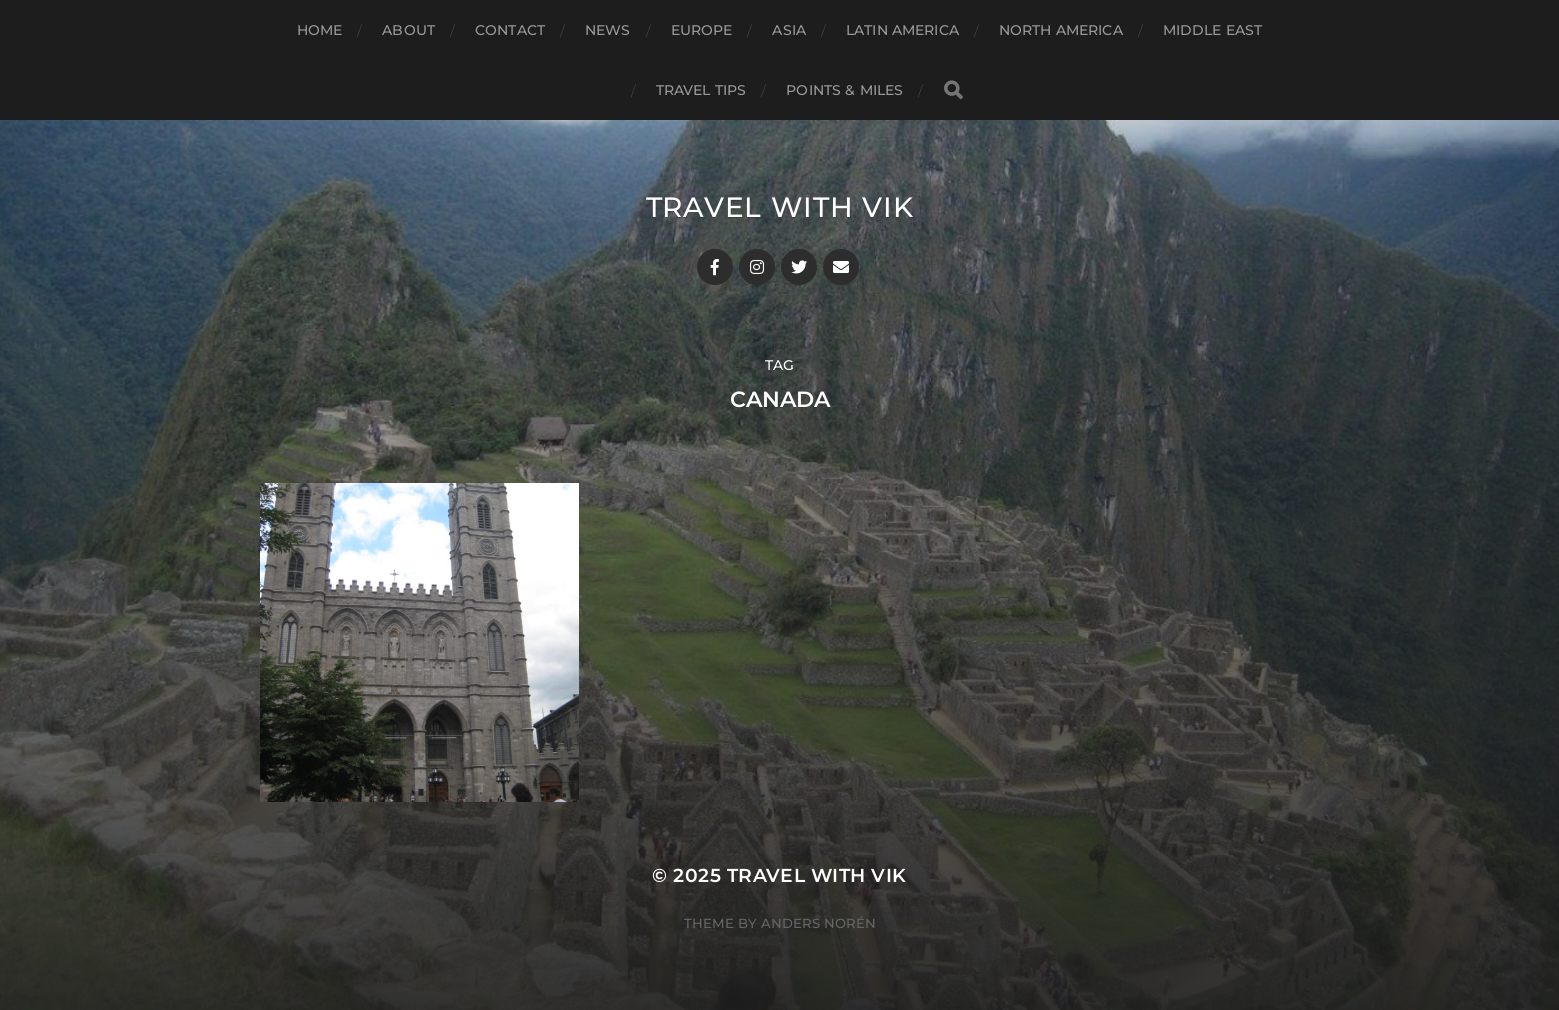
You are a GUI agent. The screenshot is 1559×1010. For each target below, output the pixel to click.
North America (1061, 30)
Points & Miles (844, 90)
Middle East (1213, 30)
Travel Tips (701, 90)
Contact (510, 30)
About (408, 30)
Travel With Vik (780, 207)
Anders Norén (818, 923)
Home (320, 30)
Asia (789, 30)
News (608, 30)
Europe (702, 30)
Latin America (902, 30)
